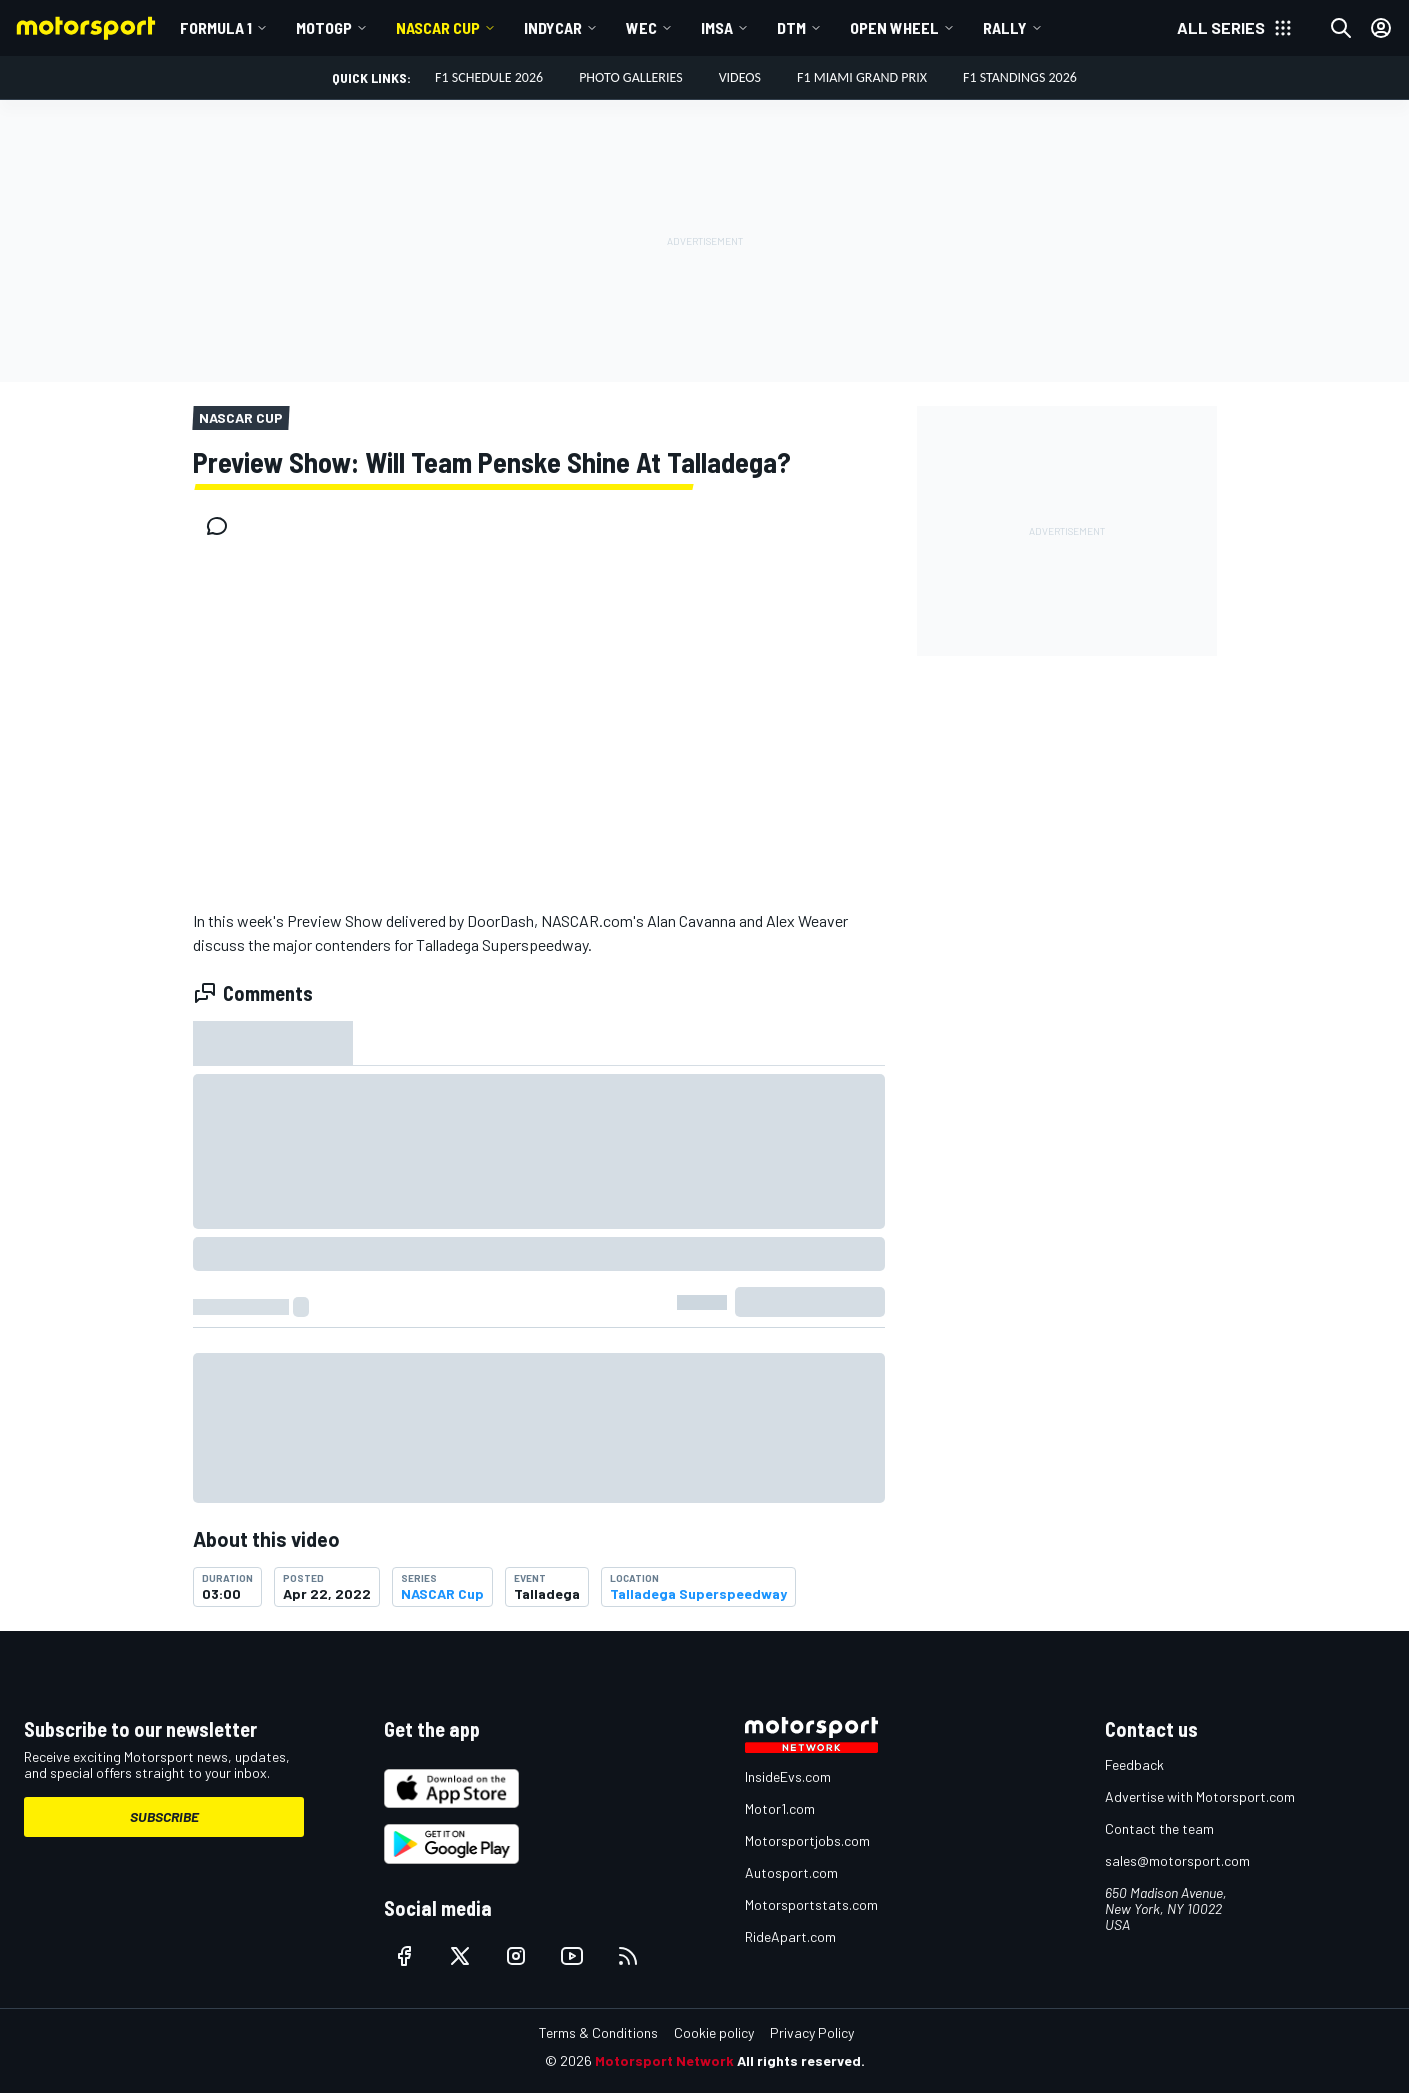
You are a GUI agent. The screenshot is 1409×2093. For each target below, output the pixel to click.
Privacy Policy (812, 2032)
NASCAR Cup (438, 27)
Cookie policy (714, 2032)
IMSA (717, 27)
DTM (791, 27)
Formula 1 (216, 27)
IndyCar (553, 27)
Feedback (1134, 1764)
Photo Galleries (631, 77)
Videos (740, 77)
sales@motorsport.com (1177, 1860)
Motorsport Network (664, 2060)
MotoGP (324, 27)
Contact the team (1159, 1828)
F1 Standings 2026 (1020, 77)
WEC (641, 27)
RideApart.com (790, 1936)
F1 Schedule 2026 (489, 77)
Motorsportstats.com (811, 1904)
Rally (1005, 27)
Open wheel (894, 27)
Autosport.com (791, 1872)
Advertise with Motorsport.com (1200, 1796)
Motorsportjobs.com (807, 1840)
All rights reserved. (801, 2060)
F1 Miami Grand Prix (862, 77)
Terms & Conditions (598, 2032)
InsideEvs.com (788, 1776)
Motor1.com (780, 1808)
